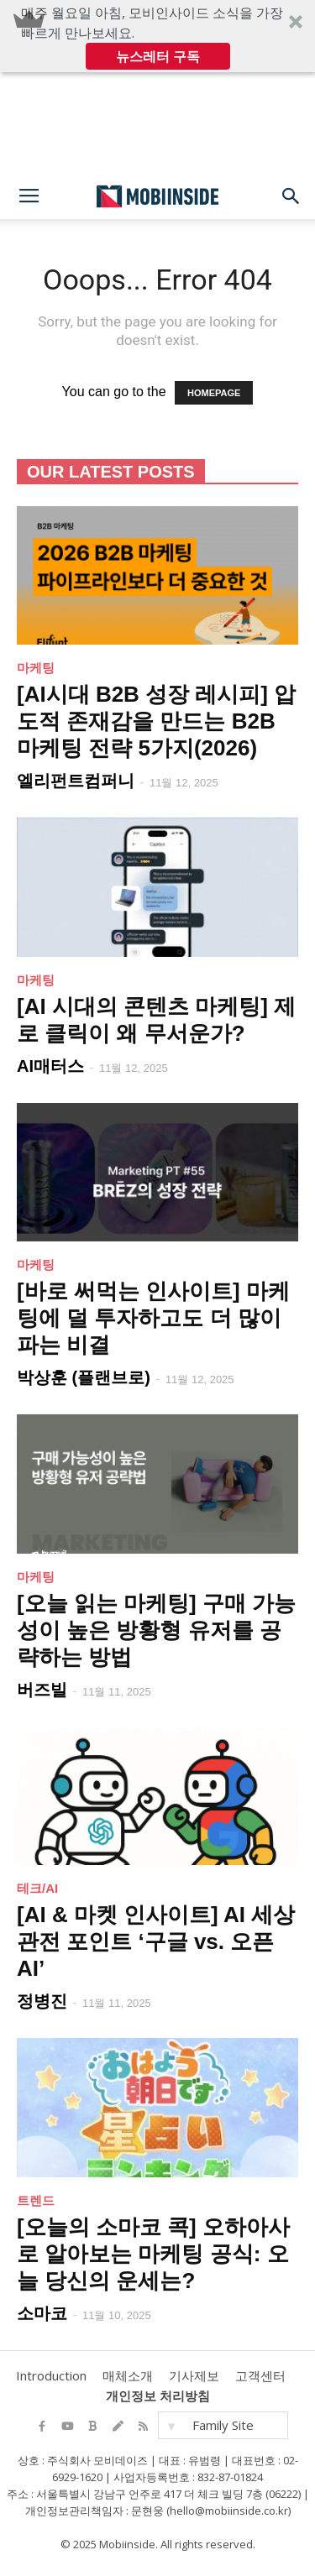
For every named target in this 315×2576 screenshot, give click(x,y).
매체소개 (127, 2375)
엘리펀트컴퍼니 (75, 780)
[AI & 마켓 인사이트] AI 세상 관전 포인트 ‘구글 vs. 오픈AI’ (156, 1941)
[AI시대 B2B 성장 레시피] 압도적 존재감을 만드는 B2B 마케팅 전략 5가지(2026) (156, 721)
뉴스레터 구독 (158, 56)
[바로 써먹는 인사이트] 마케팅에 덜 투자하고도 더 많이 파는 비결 (153, 1317)
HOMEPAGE (213, 393)
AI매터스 (50, 1066)
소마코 (42, 2313)
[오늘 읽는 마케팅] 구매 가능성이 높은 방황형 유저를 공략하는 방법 (156, 1630)
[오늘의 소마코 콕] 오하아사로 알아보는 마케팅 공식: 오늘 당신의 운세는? (153, 2253)
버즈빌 (42, 1689)
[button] (157, 36)
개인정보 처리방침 (158, 2395)
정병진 (42, 2001)
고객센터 (260, 2375)
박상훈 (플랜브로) (83, 1377)
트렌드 (36, 2200)
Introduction (51, 2375)
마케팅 (36, 668)
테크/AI (37, 1888)
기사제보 (194, 2375)
